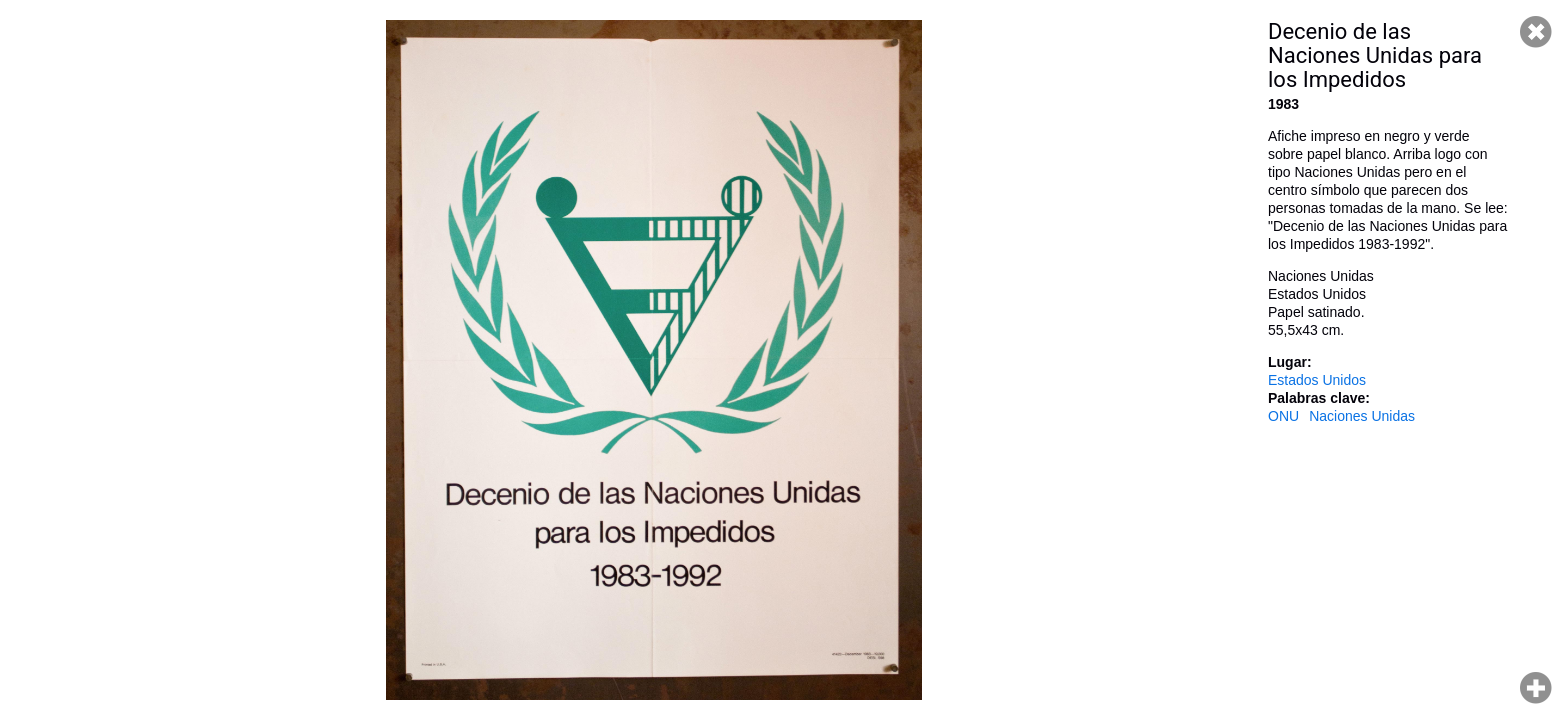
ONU (1283, 416)
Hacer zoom (1536, 688)
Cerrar (1536, 32)
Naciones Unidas (1362, 416)
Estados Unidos (1317, 380)
